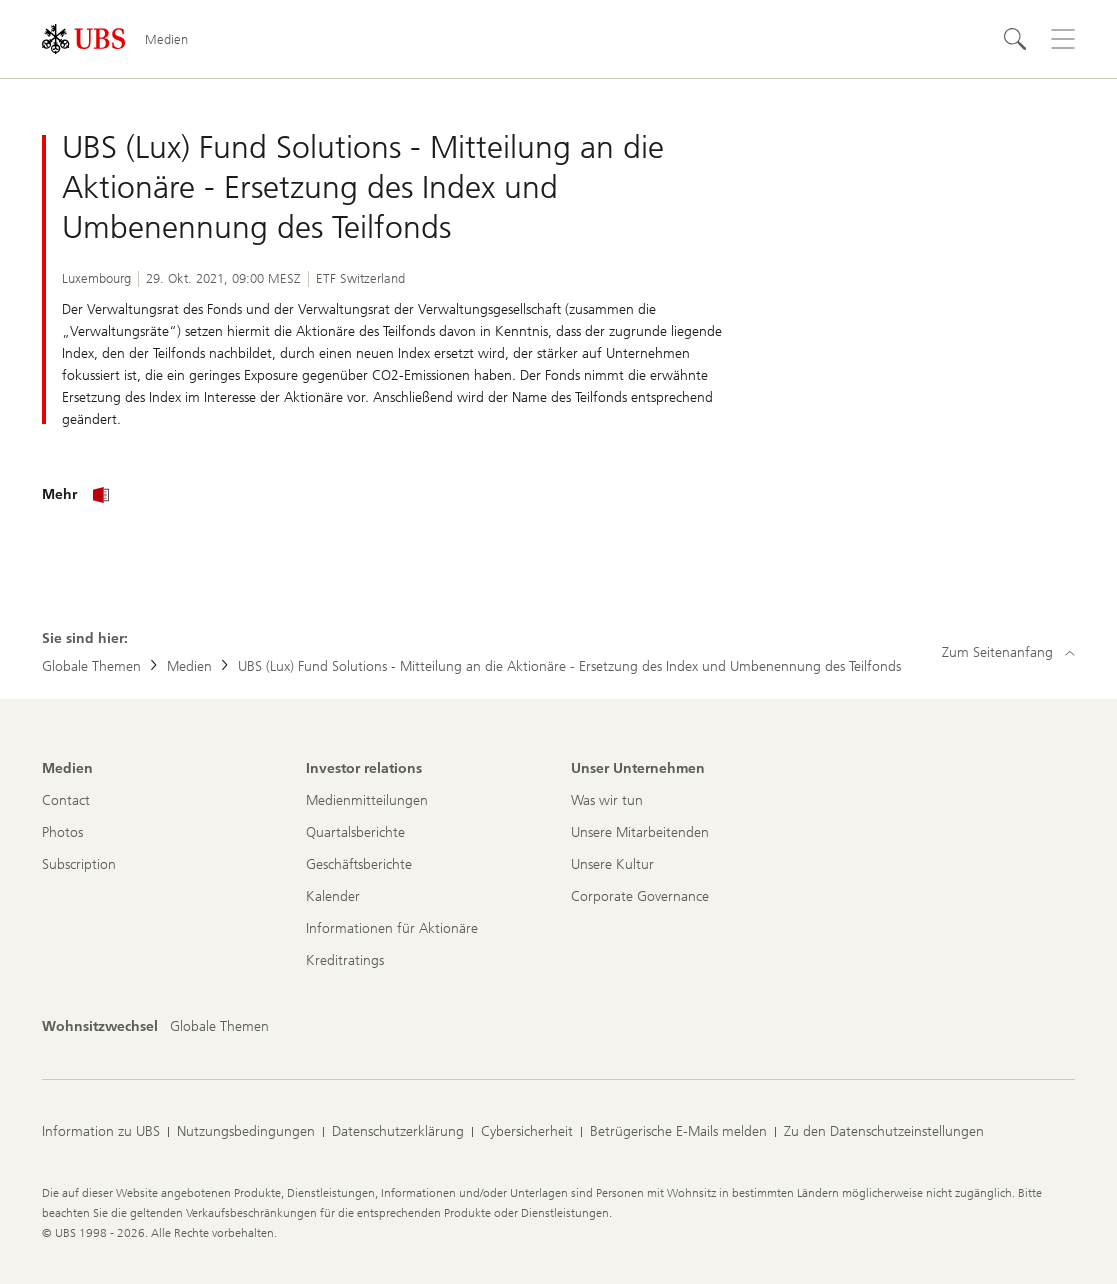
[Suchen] (1015, 39)
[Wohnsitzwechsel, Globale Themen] (219, 1027)
